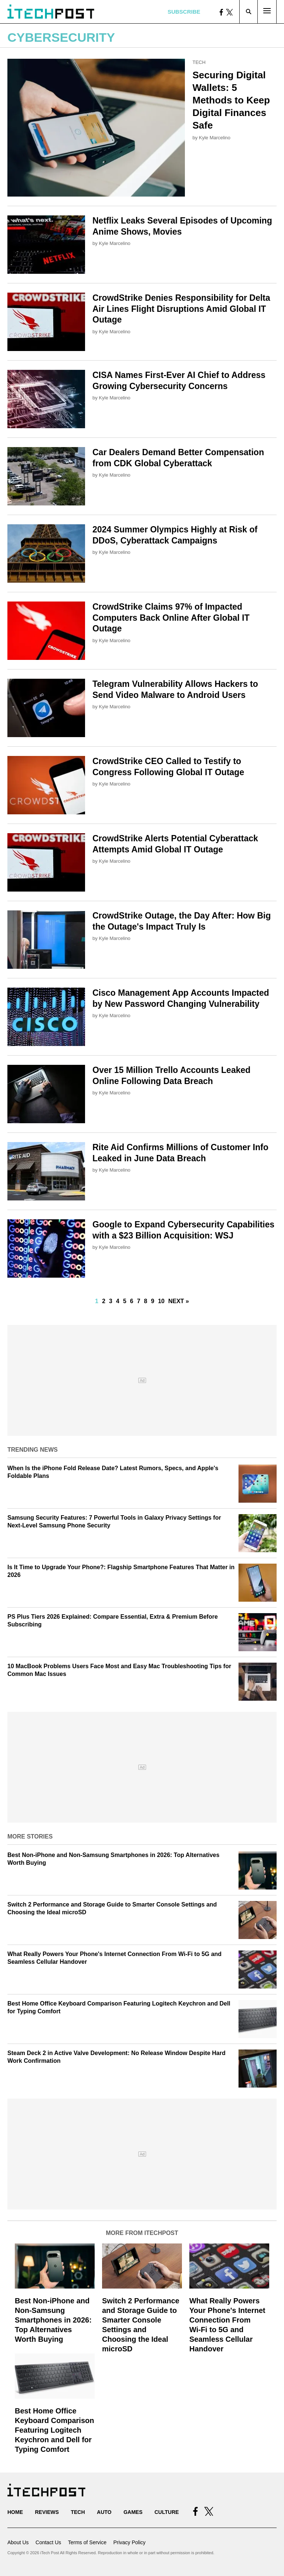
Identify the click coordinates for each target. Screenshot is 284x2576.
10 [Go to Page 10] (161, 1301)
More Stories (30, 1836)
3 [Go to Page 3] (110, 1301)
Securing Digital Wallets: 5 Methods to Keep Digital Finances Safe (231, 99)
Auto (104, 2512)
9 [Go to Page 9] (152, 1301)
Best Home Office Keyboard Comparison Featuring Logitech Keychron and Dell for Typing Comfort (54, 2430)
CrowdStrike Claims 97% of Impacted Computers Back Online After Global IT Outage (171, 618)
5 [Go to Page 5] (124, 1301)
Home (15, 2512)
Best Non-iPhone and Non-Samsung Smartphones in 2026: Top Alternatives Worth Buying (53, 2320)
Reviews (47, 2512)
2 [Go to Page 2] (103, 1301)
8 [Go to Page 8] (145, 1301)
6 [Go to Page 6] (131, 1301)
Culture (167, 2512)
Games (133, 2512)
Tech (198, 62)
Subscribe (184, 11)
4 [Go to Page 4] (117, 1301)
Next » (178, 1301)
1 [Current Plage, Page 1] (96, 1301)
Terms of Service (87, 2542)
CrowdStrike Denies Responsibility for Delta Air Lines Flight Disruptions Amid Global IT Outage (181, 309)
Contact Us (48, 2542)
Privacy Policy (129, 2542)
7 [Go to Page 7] (138, 1301)
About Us (18, 2542)
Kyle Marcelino (214, 137)
